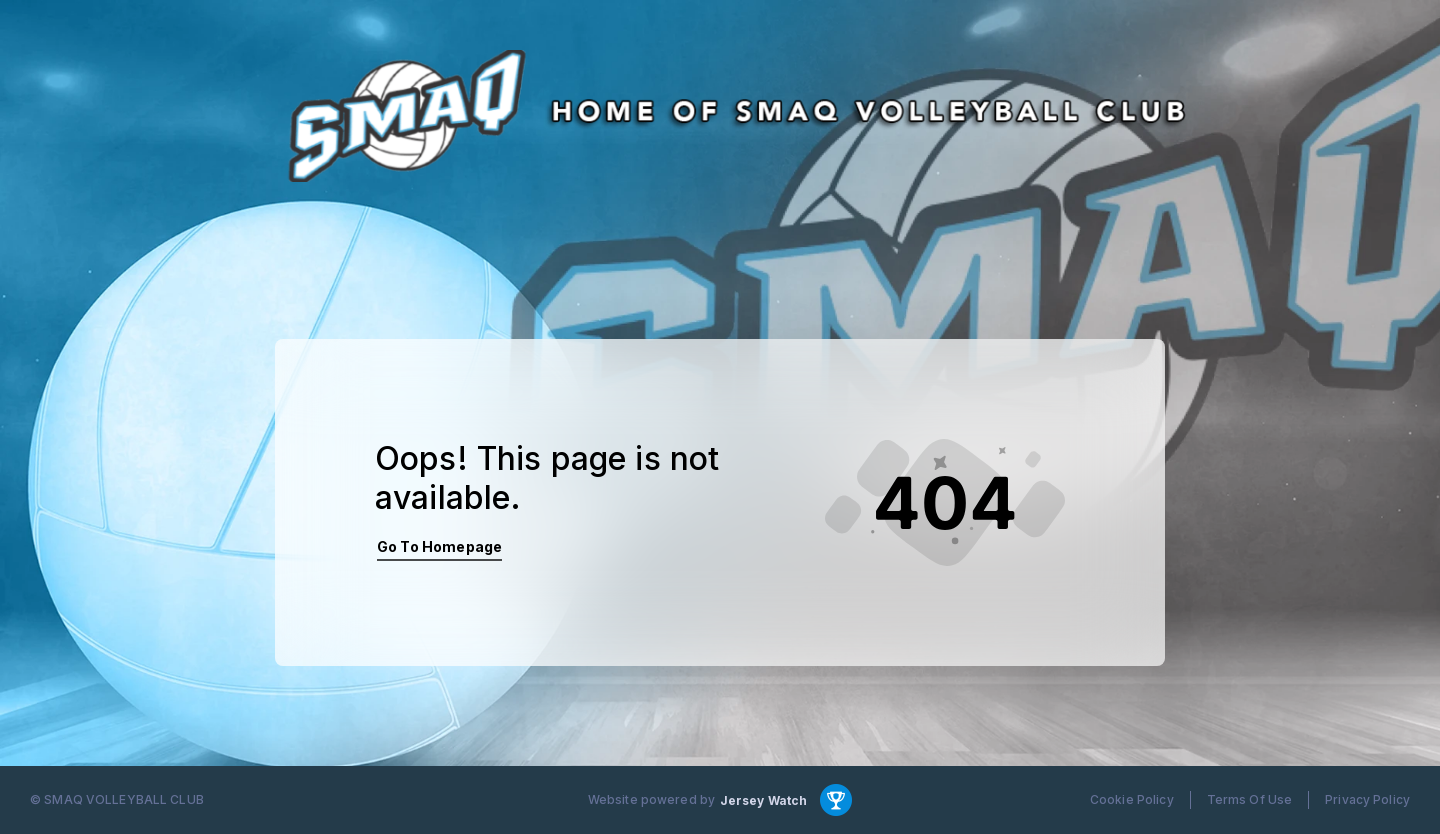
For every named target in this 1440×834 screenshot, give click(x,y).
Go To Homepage (439, 546)
